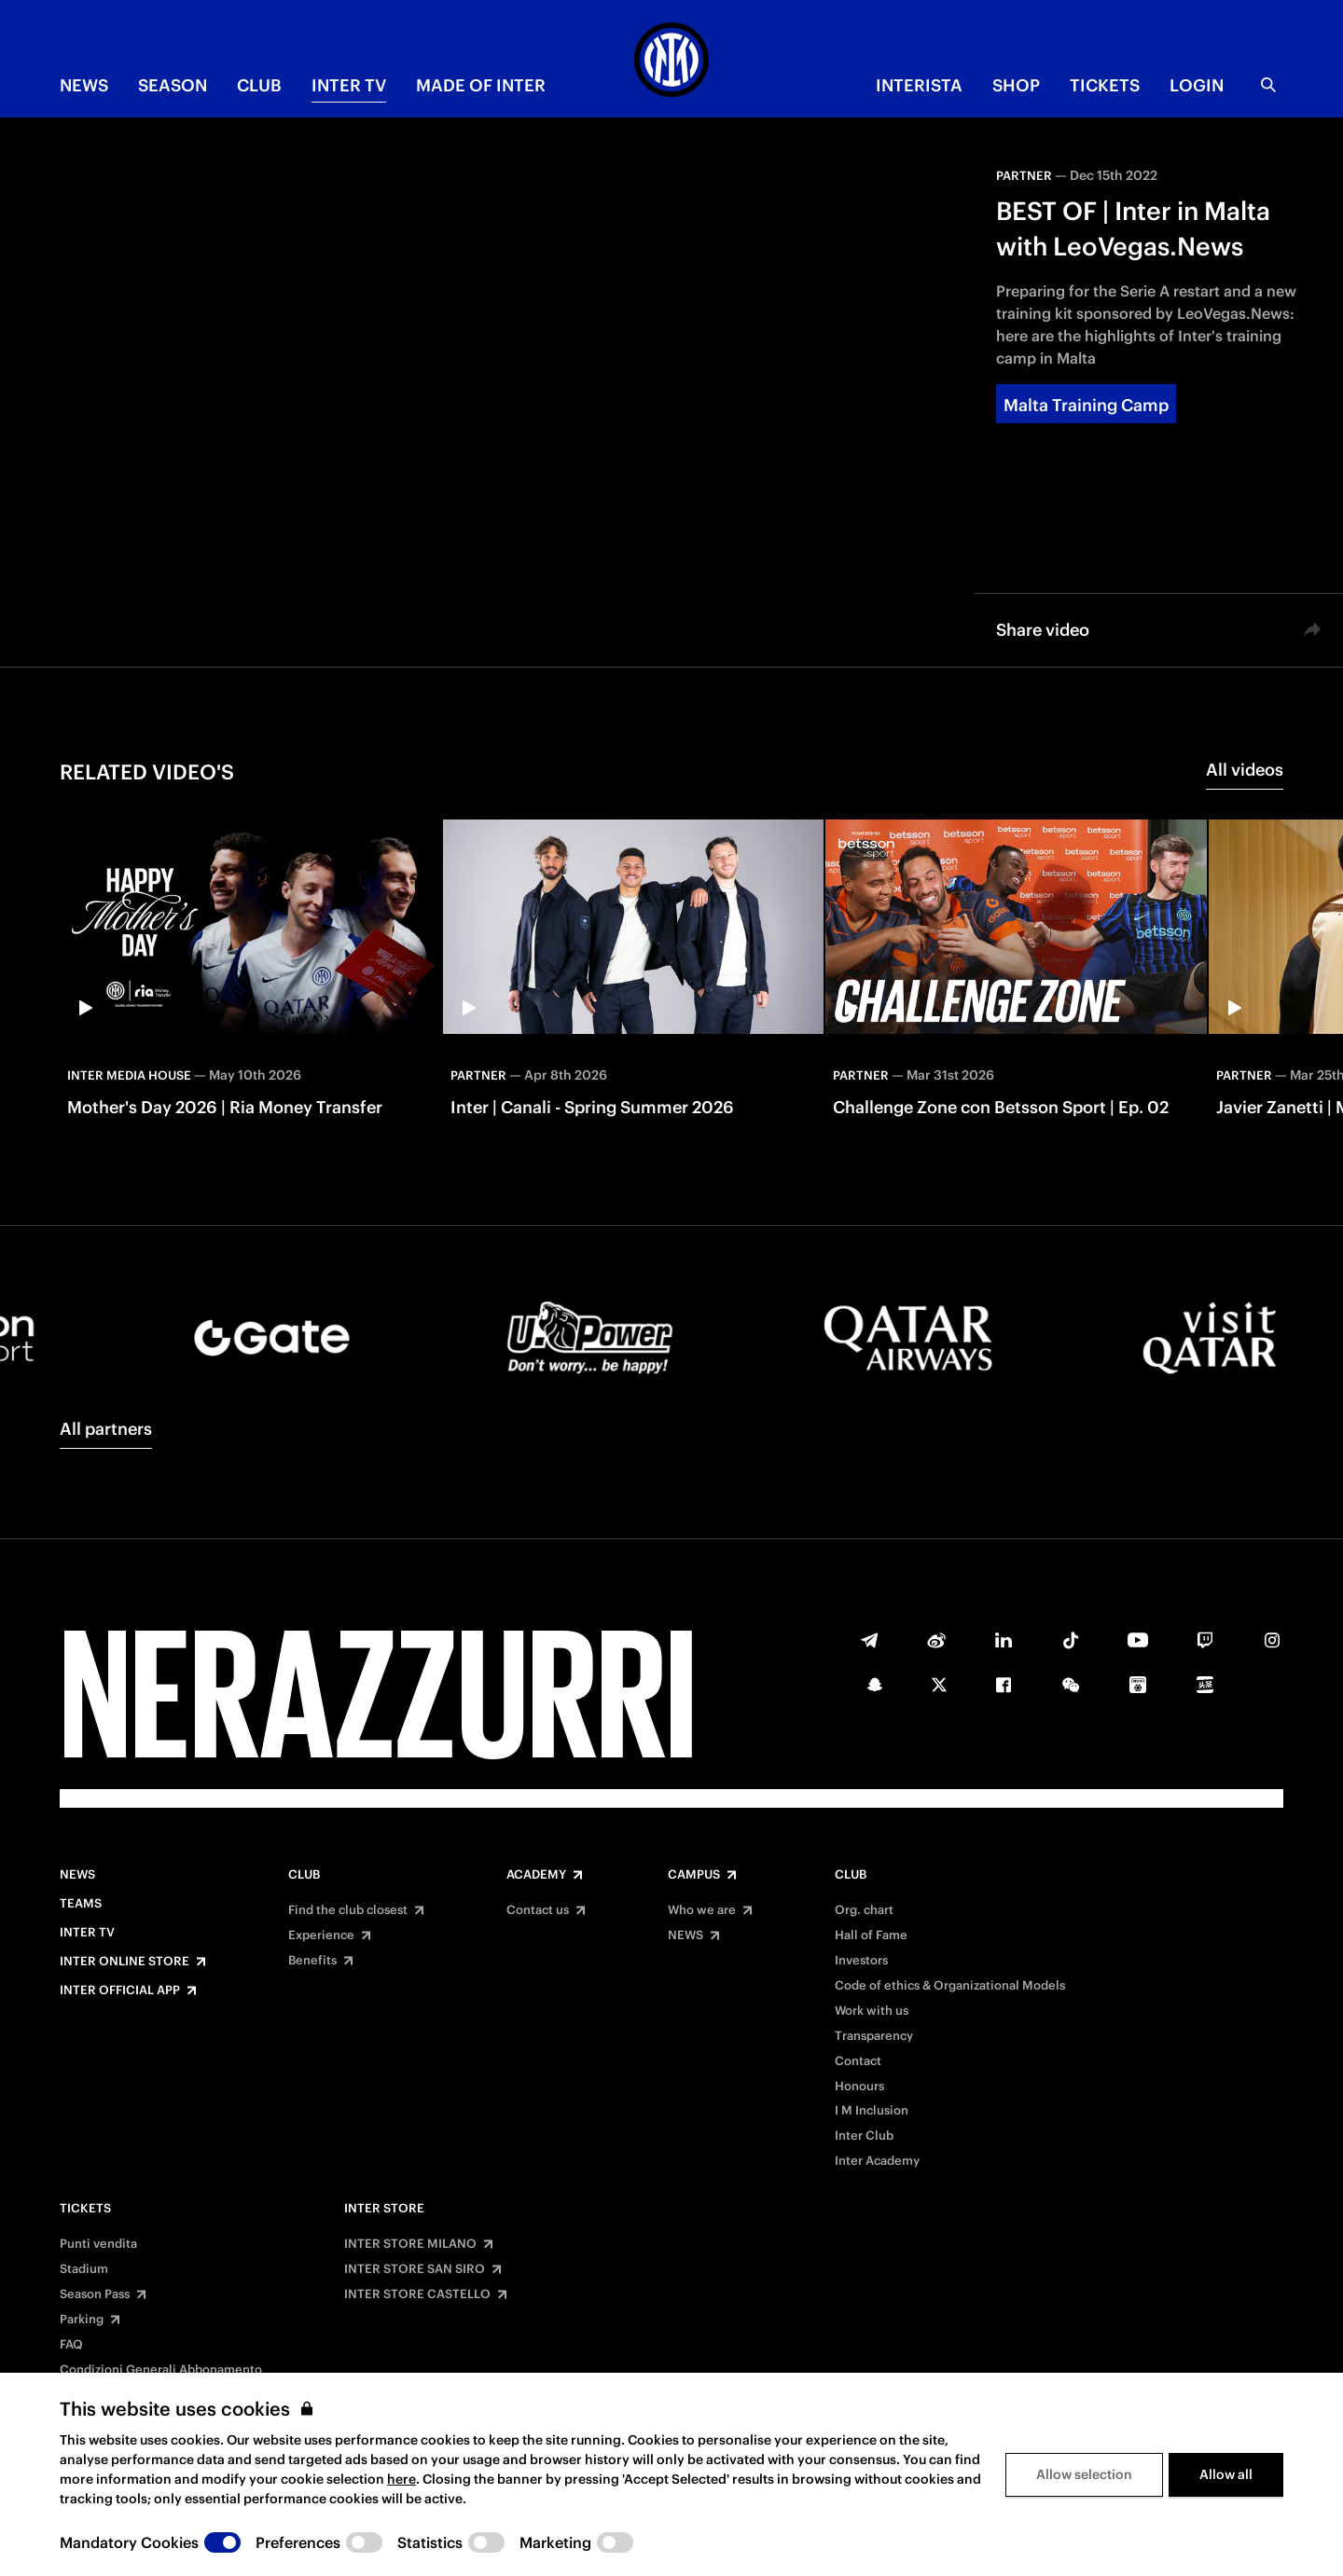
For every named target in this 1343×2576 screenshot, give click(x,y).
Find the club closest (348, 1910)
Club (304, 1874)
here (401, 2479)
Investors (861, 1960)
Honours (859, 2086)
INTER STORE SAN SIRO (414, 2269)
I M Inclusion (871, 2110)
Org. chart (864, 1910)
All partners (106, 1429)
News (77, 1874)
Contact (858, 2061)
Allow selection (1084, 2474)
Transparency (874, 2036)
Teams (81, 1903)
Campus (694, 1874)
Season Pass (95, 2294)
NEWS (84, 85)
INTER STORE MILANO (410, 2244)
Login (1197, 85)
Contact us (537, 1910)
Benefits (312, 1960)
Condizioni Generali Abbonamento (161, 2369)
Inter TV (349, 85)
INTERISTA (919, 85)
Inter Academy (877, 2161)
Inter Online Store (124, 1961)
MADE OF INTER (481, 85)
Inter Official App (120, 1990)
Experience (321, 1935)
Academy (536, 1874)
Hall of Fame (871, 1935)
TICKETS (1105, 85)
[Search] (1268, 85)
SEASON (172, 85)
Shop (1016, 85)
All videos (1244, 769)
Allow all (1226, 2474)
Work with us (871, 2011)
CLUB (259, 85)
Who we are (702, 1910)
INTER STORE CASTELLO (417, 2294)
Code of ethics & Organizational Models (950, 1985)
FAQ (71, 2344)
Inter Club (864, 2135)
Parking (82, 2319)
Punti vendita (98, 2244)
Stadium (84, 2269)
